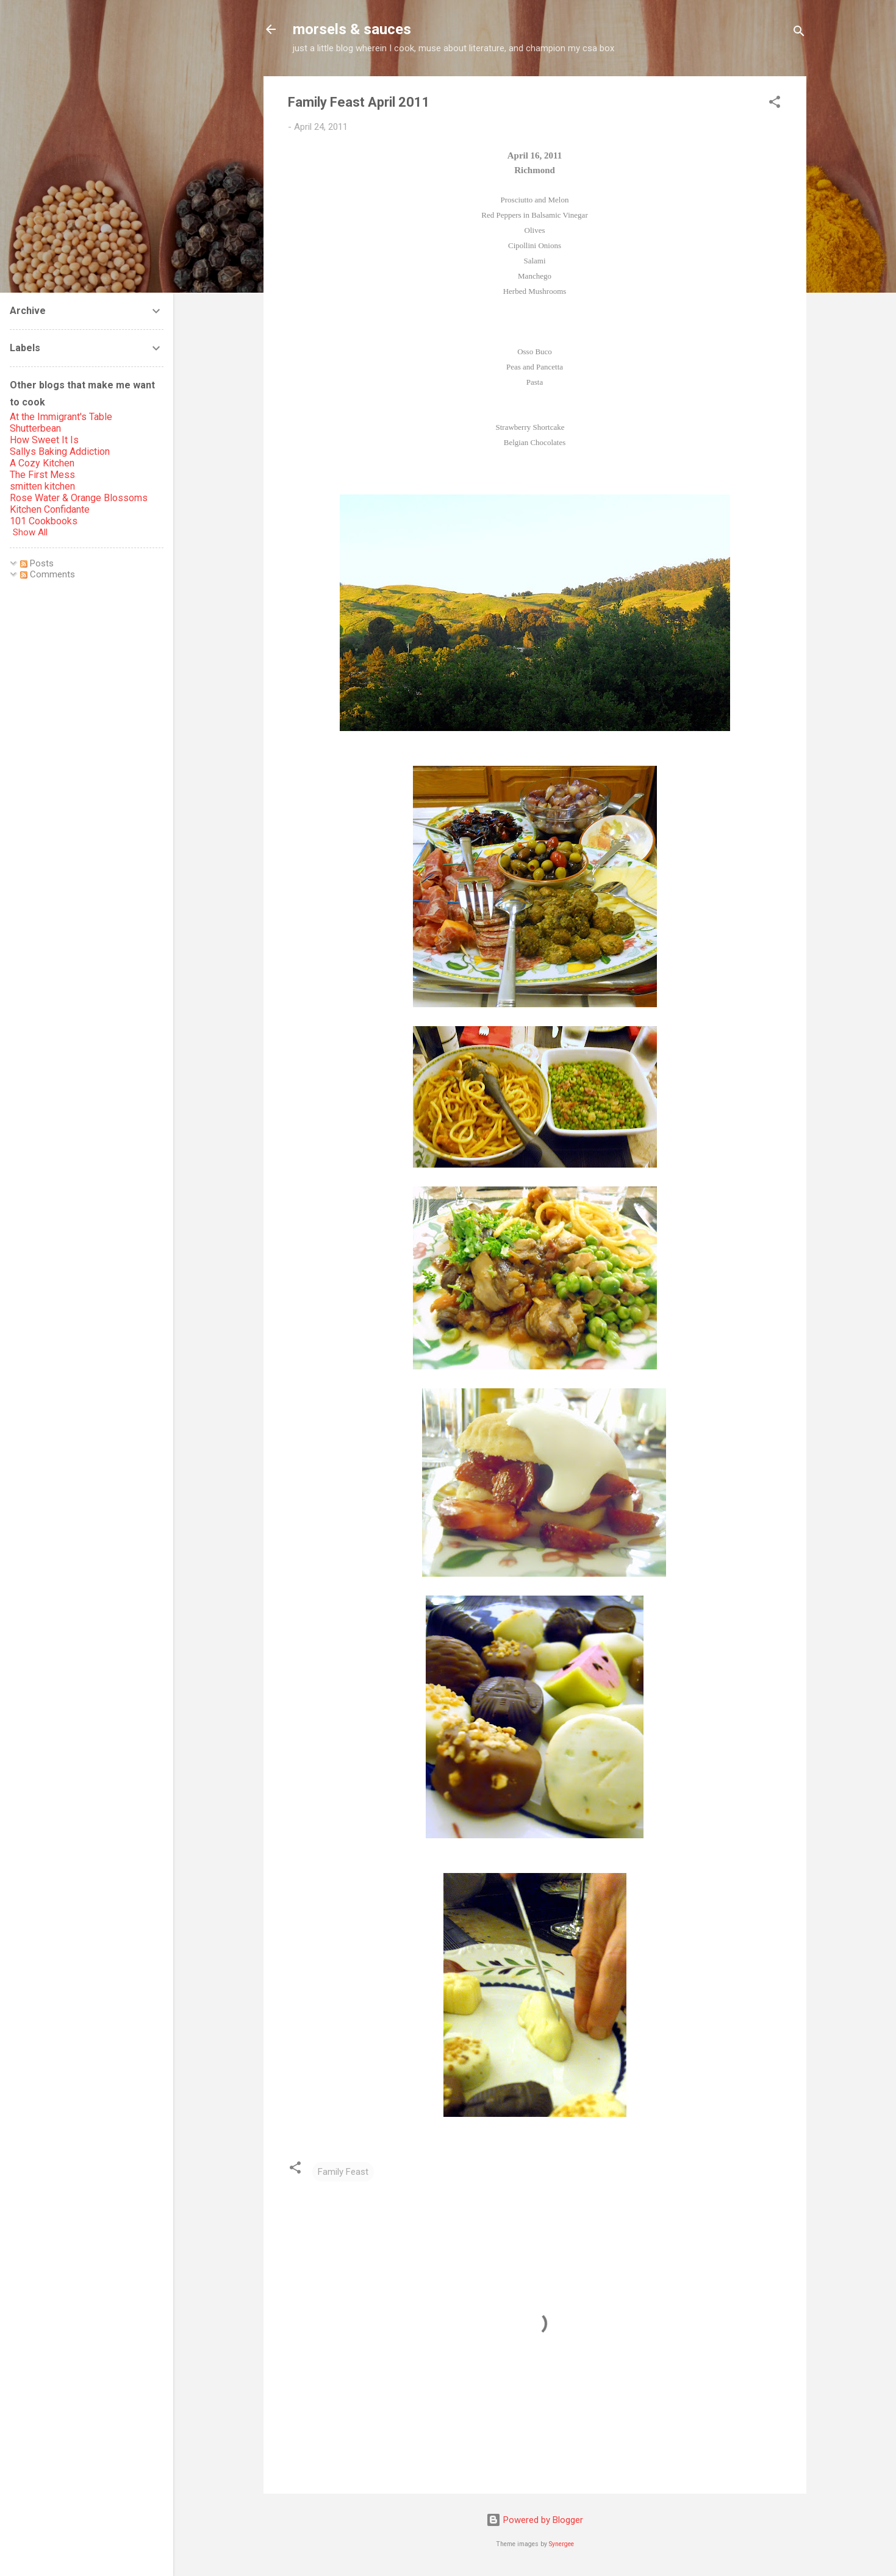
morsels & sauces (352, 29)
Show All (30, 532)
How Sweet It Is (44, 440)
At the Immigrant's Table (61, 417)
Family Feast (343, 2171)
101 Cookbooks (43, 521)
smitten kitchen (42, 486)
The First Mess (42, 474)
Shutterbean (35, 428)
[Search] (799, 33)
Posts (37, 563)
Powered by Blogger (534, 2519)
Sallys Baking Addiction (60, 451)
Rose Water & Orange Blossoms (79, 498)
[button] (774, 104)
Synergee (561, 2544)
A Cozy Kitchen (42, 463)
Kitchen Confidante (50, 509)
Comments (47, 574)
